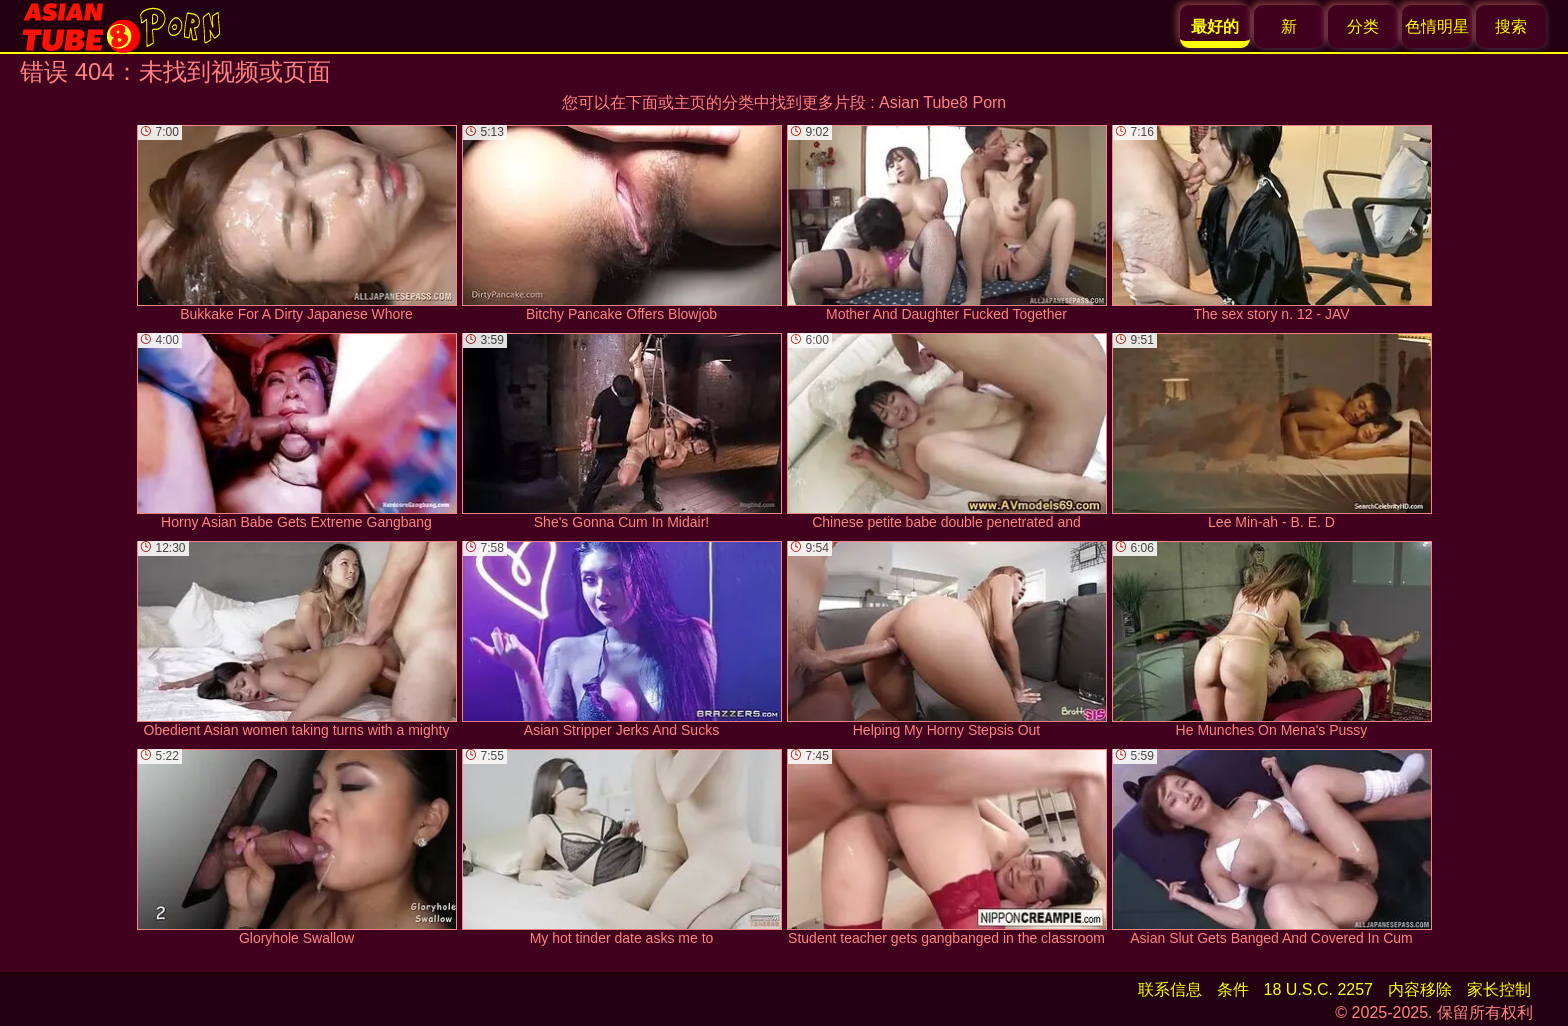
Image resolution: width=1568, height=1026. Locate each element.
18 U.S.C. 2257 (1318, 989)
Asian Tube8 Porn (942, 102)
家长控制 (1499, 989)
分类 (1363, 26)
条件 (1233, 989)
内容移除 (1420, 989)
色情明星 (1437, 26)
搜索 (1511, 26)
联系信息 (1170, 989)
